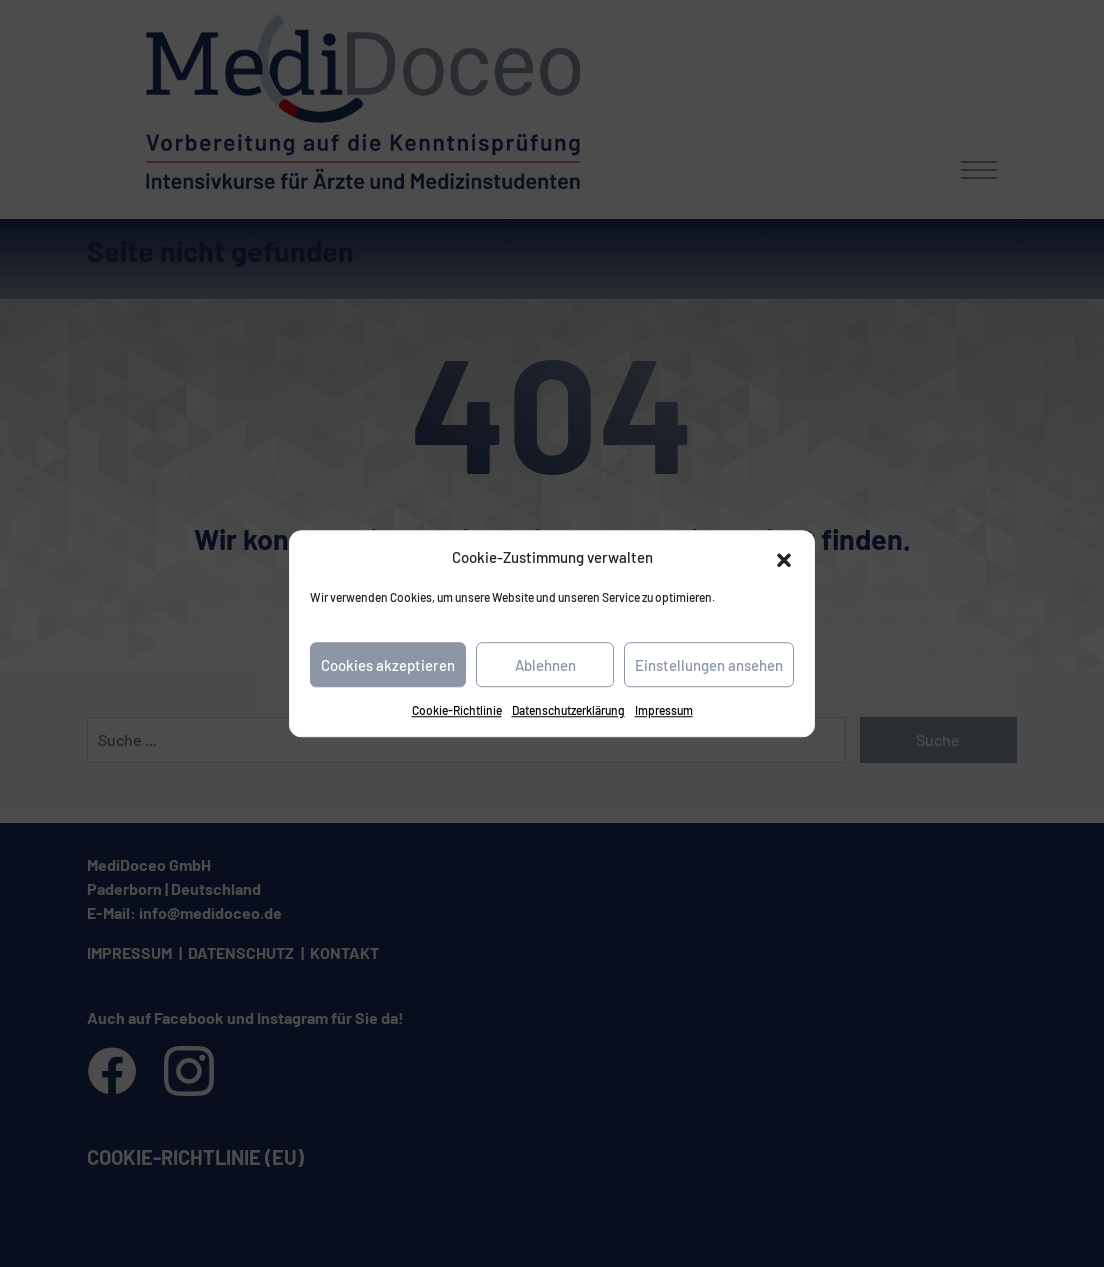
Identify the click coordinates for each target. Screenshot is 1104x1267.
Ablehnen (545, 665)
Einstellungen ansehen (709, 665)
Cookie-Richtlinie (457, 710)
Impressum (664, 710)
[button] (784, 557)
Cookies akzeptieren (388, 665)
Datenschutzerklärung (568, 710)
